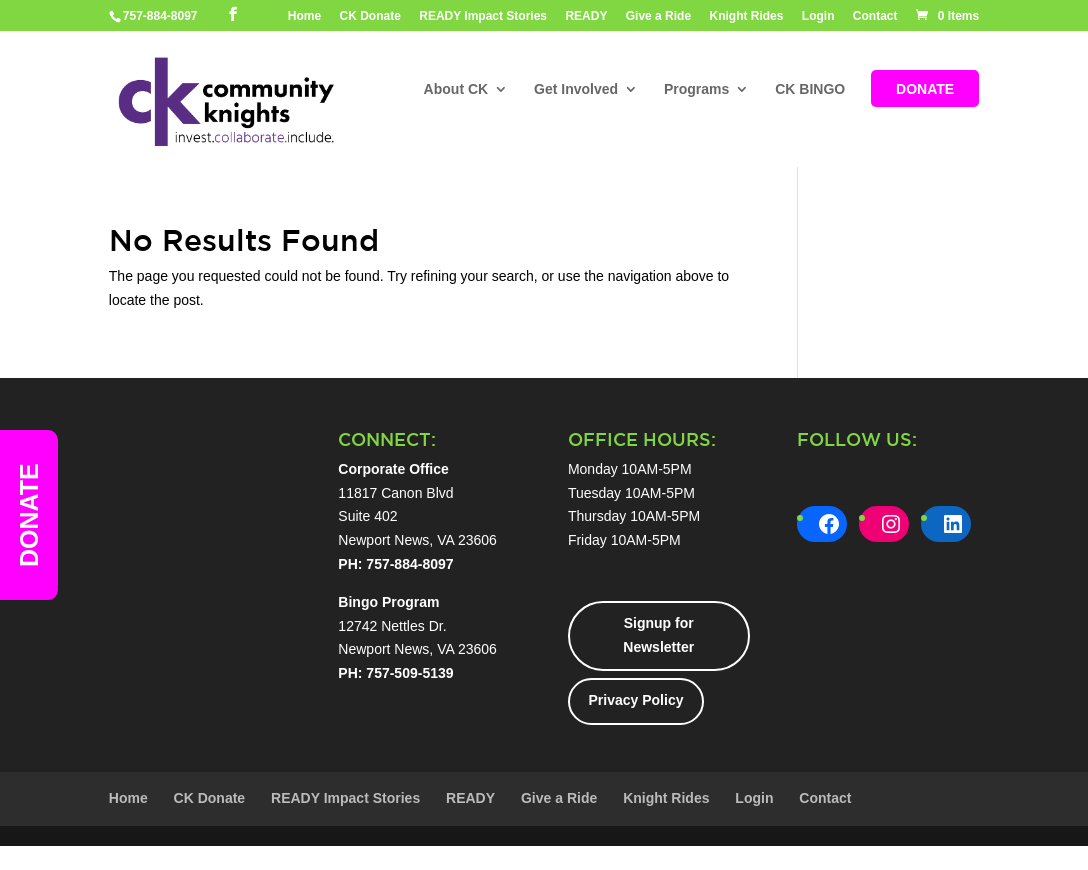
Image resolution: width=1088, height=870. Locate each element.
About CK (456, 90)
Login (818, 16)
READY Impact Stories (483, 16)
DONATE (925, 90)
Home (304, 16)
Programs (696, 90)
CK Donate (370, 16)
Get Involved (576, 90)
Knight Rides (746, 16)
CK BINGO (810, 90)
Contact (875, 16)
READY (586, 16)
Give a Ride (658, 16)
